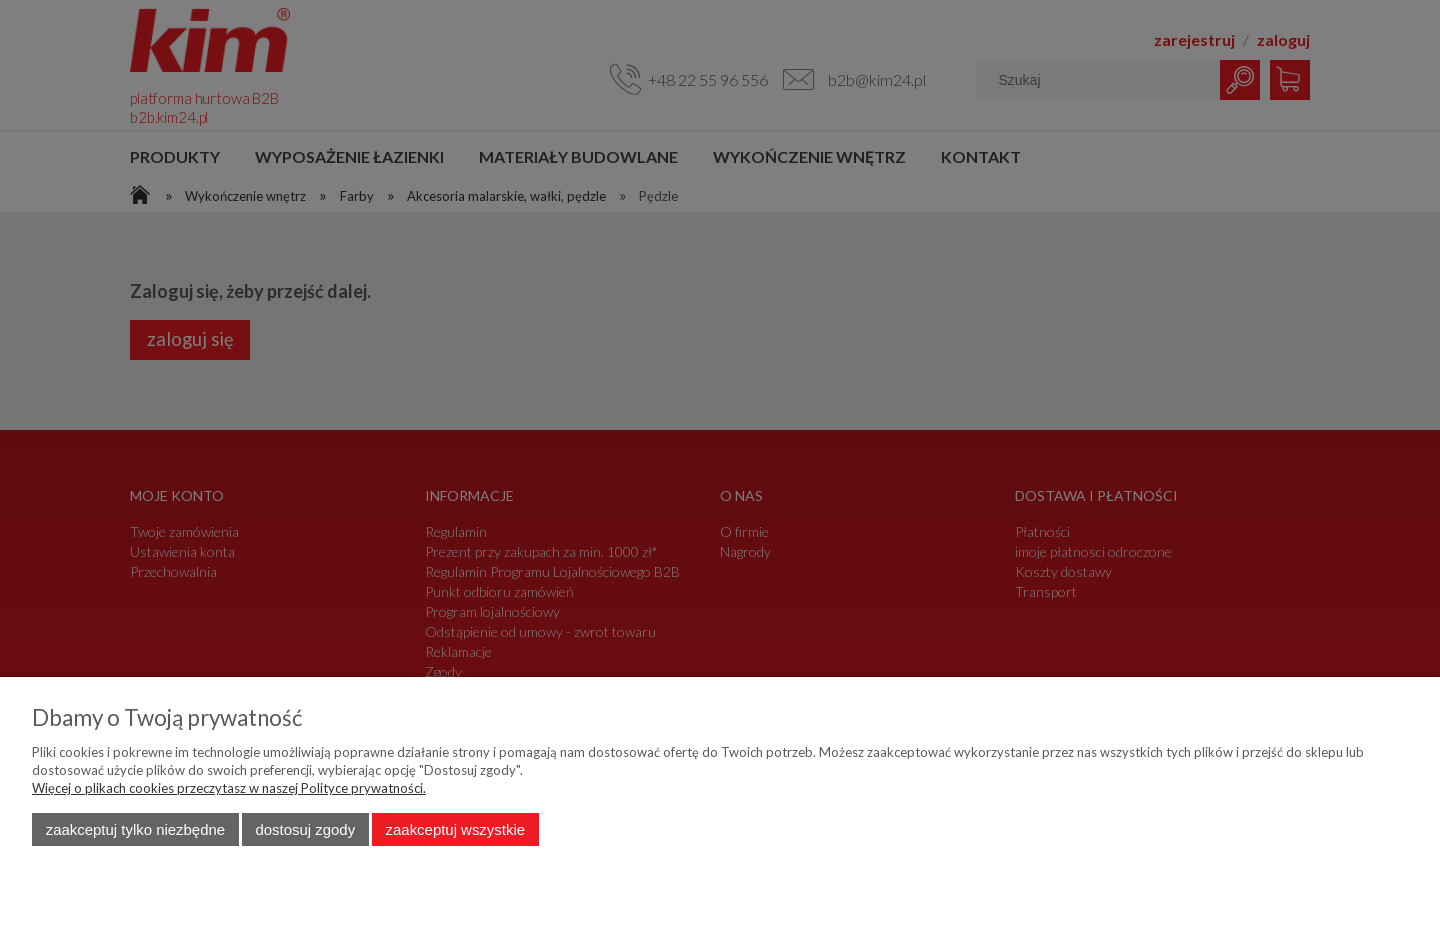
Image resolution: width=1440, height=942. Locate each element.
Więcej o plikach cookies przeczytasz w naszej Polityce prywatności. (229, 788)
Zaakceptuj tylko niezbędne (135, 829)
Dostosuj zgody (305, 829)
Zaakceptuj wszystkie (455, 829)
